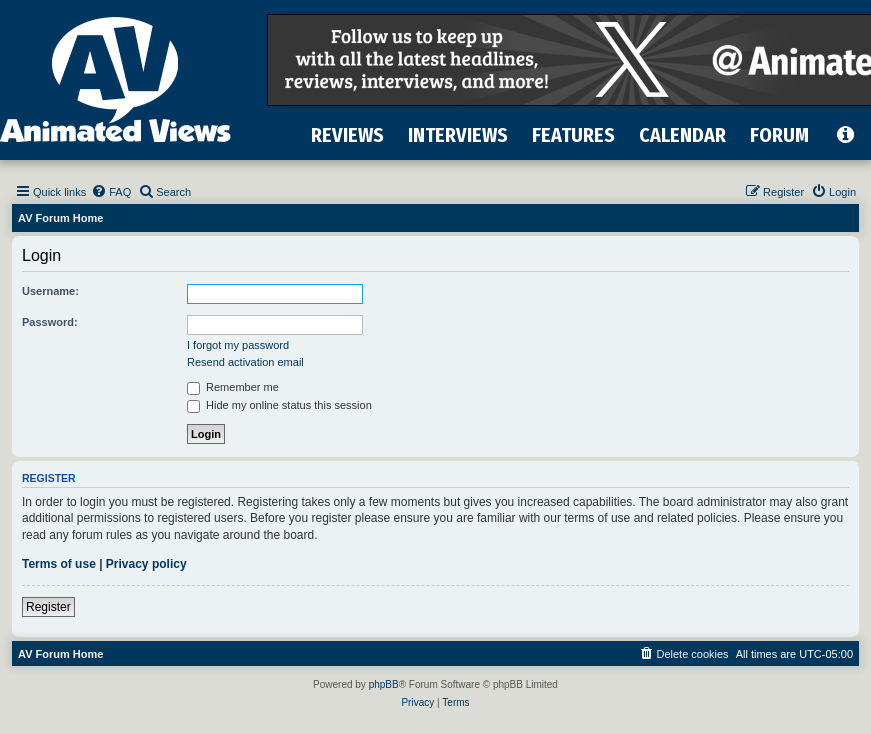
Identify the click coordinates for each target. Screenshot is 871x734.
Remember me (233, 387)
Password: (50, 322)
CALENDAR (682, 135)
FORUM (779, 135)
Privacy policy (146, 564)
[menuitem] (111, 192)
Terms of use (59, 564)
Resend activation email (245, 362)
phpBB (384, 684)
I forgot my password (238, 345)
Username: (50, 291)
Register (48, 607)
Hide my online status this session (279, 405)
